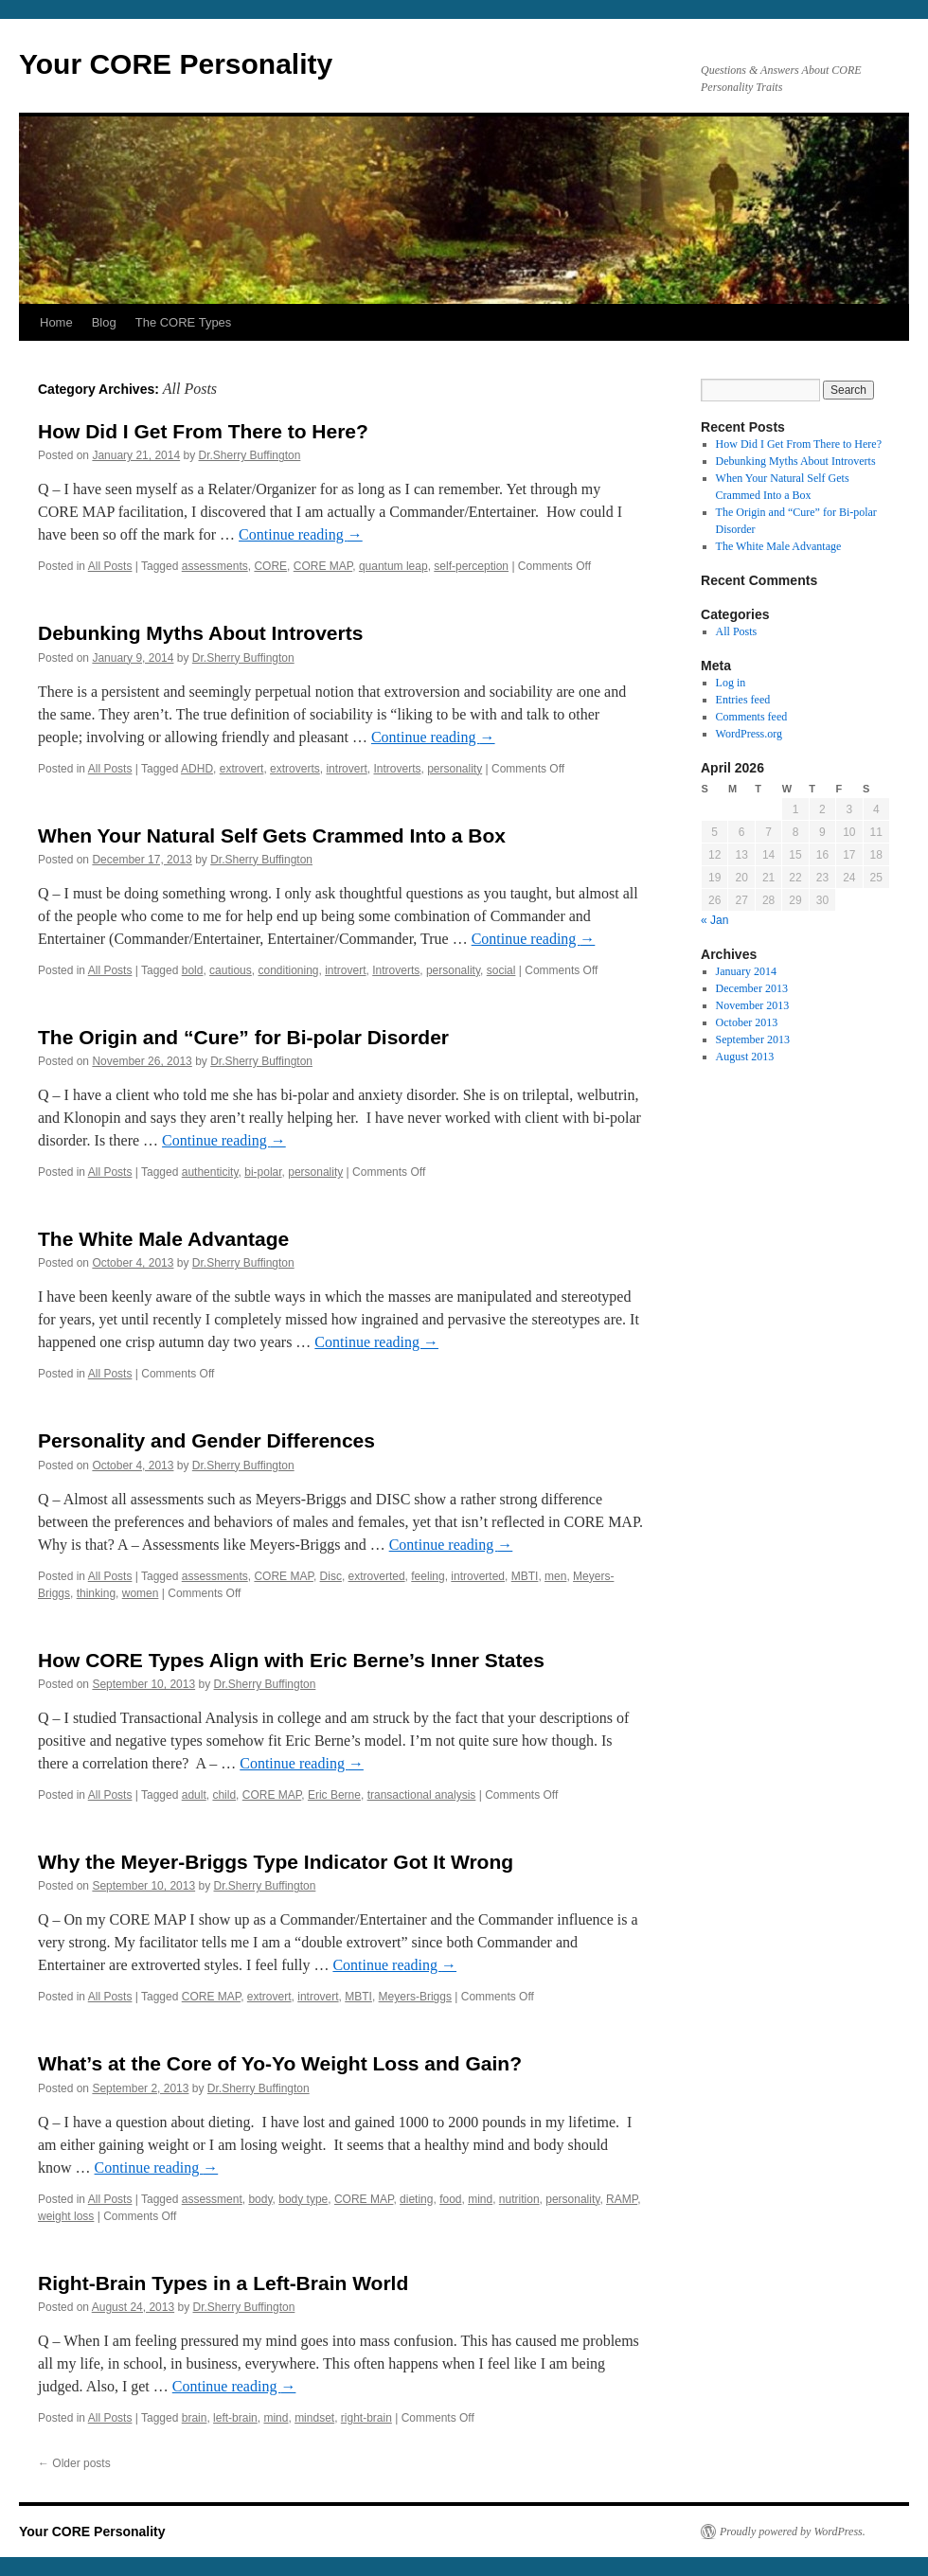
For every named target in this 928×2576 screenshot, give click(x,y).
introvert (346, 768)
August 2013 (745, 1056)
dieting (416, 2199)
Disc (331, 1576)
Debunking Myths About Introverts (200, 633)
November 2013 (753, 1005)
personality (454, 768)
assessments (215, 566)
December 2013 (752, 988)
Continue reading (301, 534)
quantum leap (393, 566)
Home (56, 322)
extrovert (242, 768)
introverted (478, 1576)
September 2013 (753, 1039)
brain (194, 2418)
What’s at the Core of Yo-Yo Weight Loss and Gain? (280, 2063)
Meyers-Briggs (415, 1996)
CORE (270, 566)
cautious (230, 970)
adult (194, 1795)
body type (303, 2199)
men (555, 1576)
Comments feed (752, 716)
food (450, 2199)
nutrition (519, 2199)
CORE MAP (323, 566)
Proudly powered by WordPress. (793, 2531)
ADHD (197, 768)
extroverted (376, 1576)
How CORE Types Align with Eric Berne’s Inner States (291, 1660)
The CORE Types (183, 322)
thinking (96, 1593)
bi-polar (262, 1172)
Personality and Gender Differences (206, 1440)
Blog (104, 322)
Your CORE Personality (175, 64)
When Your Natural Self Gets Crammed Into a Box (272, 835)
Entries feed (743, 699)
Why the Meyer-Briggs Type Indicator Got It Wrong (275, 1862)
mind (480, 2199)
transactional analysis (421, 1795)
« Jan (714, 920)
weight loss (66, 2216)
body (260, 2199)
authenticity (210, 1172)
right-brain (366, 2418)
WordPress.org (749, 733)
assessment (212, 2199)
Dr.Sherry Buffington (250, 455)
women (140, 1593)
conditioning (288, 970)
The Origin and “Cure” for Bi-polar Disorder (243, 1037)
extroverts (295, 768)
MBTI (525, 1576)
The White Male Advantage (163, 1239)
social (501, 970)
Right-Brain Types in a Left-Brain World (223, 2283)
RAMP (621, 2199)
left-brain (235, 2418)
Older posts (74, 2463)
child (224, 1795)
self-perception (471, 566)
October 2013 (747, 1022)
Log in (731, 682)
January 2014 (746, 971)
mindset (314, 2418)
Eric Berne (334, 1795)
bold (193, 970)
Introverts (396, 768)
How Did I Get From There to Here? (203, 431)
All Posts (110, 566)
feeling (427, 1576)
